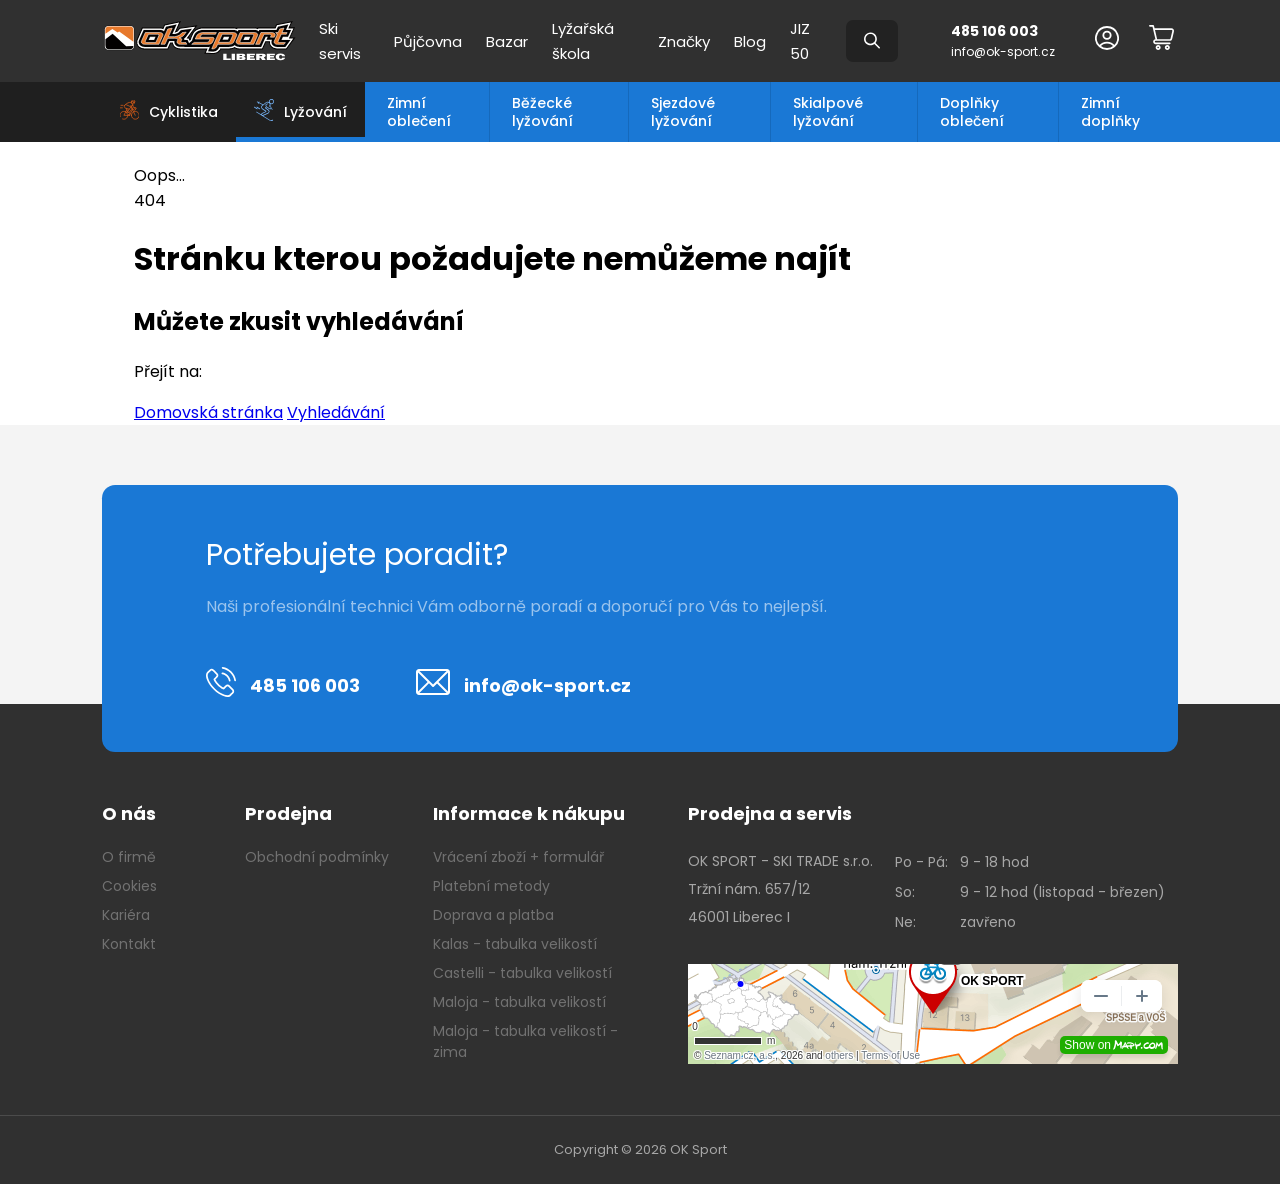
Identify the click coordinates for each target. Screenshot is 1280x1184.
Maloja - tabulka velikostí (519, 1002)
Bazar (507, 41)
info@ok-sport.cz (1003, 51)
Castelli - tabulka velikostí (522, 973)
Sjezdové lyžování (683, 112)
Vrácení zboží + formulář (518, 857)
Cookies (129, 886)
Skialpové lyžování (828, 112)
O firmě (129, 857)
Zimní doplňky (1110, 112)
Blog (750, 41)
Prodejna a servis (770, 813)
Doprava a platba (493, 915)
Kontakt (129, 944)
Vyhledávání (336, 412)
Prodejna (288, 813)
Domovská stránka (208, 412)
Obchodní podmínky (317, 857)
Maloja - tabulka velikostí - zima (525, 1041)
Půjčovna (428, 41)
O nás (129, 813)
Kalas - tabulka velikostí (515, 944)
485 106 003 (994, 31)
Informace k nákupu (529, 813)
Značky (684, 41)
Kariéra (126, 915)
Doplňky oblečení (972, 112)
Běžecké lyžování (542, 112)
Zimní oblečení (419, 112)
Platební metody (491, 886)
